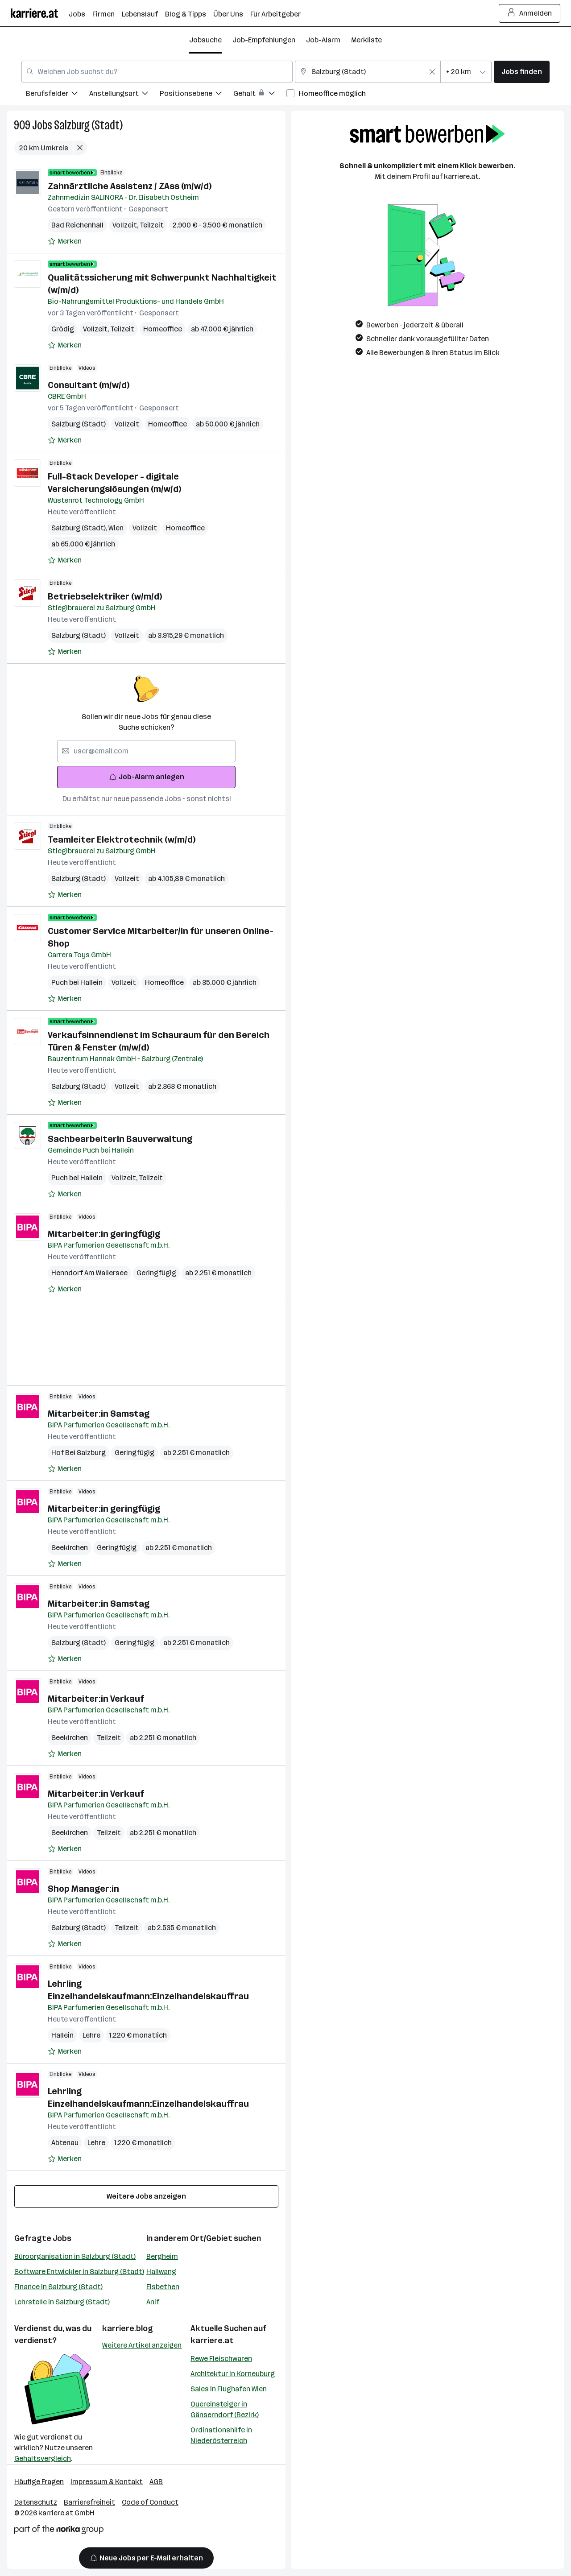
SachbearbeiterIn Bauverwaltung (120, 1138)
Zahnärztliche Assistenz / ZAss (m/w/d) (129, 186)
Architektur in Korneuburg (232, 2373)
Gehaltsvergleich (42, 2458)
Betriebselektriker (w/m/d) (105, 596)
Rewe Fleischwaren (221, 2358)
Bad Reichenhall (77, 225)
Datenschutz (35, 2502)
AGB (156, 2481)
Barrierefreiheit (89, 2502)
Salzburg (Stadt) (88, 125)
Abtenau (65, 2142)
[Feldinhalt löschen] (432, 72)
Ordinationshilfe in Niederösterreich (221, 2435)
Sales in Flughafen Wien (228, 2389)
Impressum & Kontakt (106, 2481)
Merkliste (366, 40)
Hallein (62, 2035)
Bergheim (162, 2256)
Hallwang (161, 2271)
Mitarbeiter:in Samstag (98, 1413)
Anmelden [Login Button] (530, 13)
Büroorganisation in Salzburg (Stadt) (75, 2256)
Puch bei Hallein (77, 982)
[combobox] (157, 72)
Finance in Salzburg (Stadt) (58, 2286)
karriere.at (212, 2340)
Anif (152, 2302)
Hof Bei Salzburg (78, 1452)
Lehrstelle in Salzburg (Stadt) (62, 2302)
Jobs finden (521, 71)
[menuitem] (57, 95)
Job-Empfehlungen (263, 40)
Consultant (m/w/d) (88, 385)
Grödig (62, 329)
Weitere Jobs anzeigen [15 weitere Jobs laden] (146, 2196)
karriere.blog (127, 2328)
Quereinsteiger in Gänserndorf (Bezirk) (224, 2409)
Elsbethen (162, 2286)
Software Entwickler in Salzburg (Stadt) (79, 2271)
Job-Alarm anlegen (146, 777)
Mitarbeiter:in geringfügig (104, 1233)
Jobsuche (205, 40)
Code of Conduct (150, 2502)
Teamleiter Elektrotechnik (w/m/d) (121, 839)
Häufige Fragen (39, 2481)
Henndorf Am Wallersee (89, 1273)
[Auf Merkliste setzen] (65, 241)
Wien (116, 528)
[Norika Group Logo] (58, 2531)
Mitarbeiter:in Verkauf (96, 1698)
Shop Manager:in (83, 1888)
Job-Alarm (323, 40)
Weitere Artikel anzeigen (142, 2345)
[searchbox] (146, 751)
